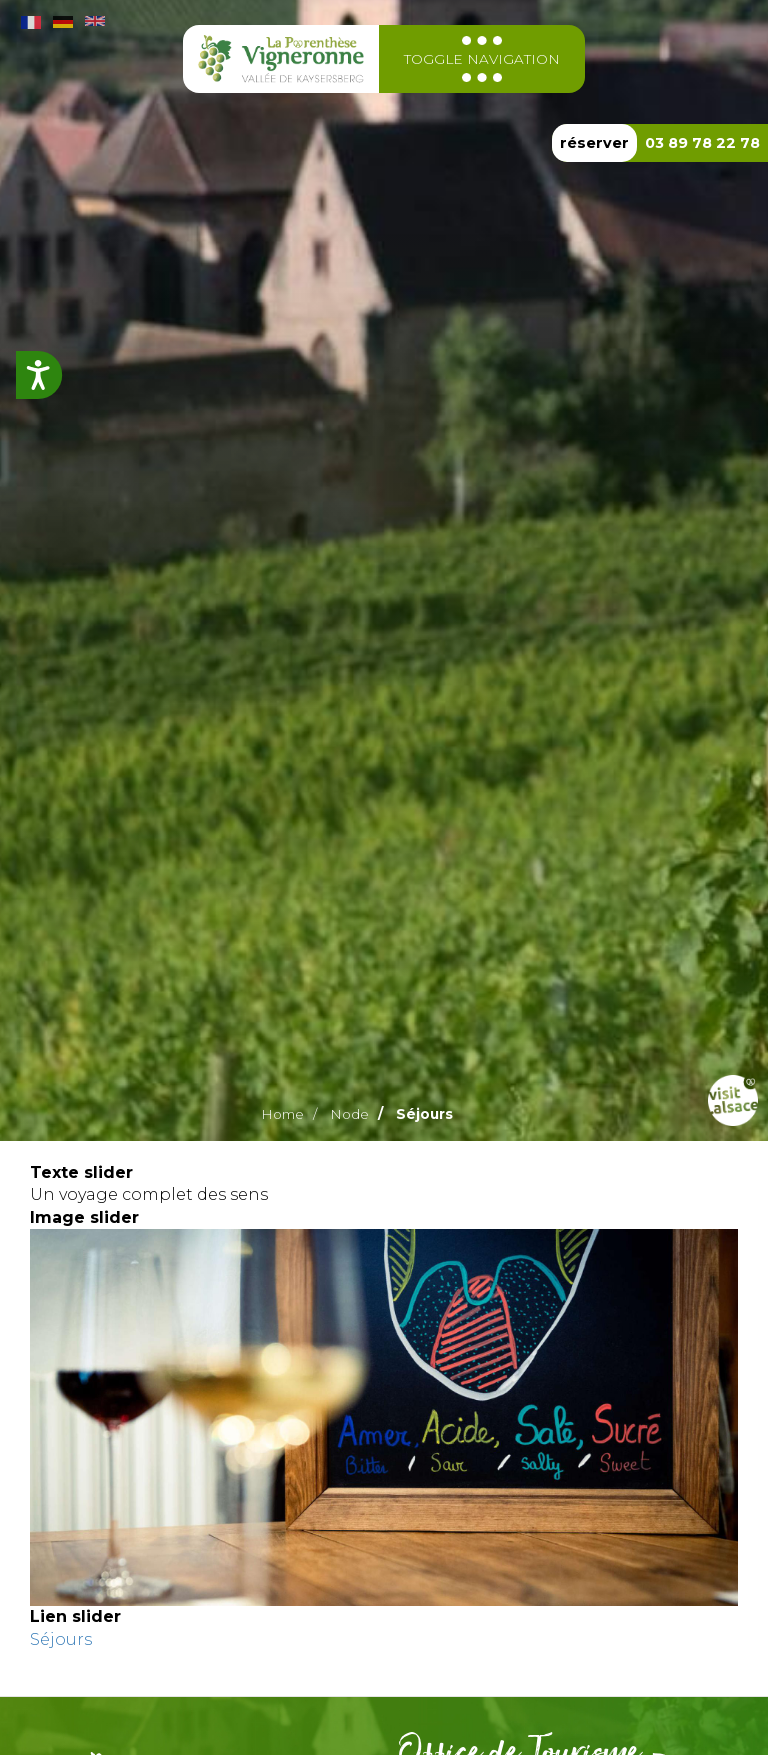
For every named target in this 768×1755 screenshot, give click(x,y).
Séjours (61, 1639)
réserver (594, 143)
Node (349, 1114)
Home (282, 1114)
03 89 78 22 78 (702, 143)
